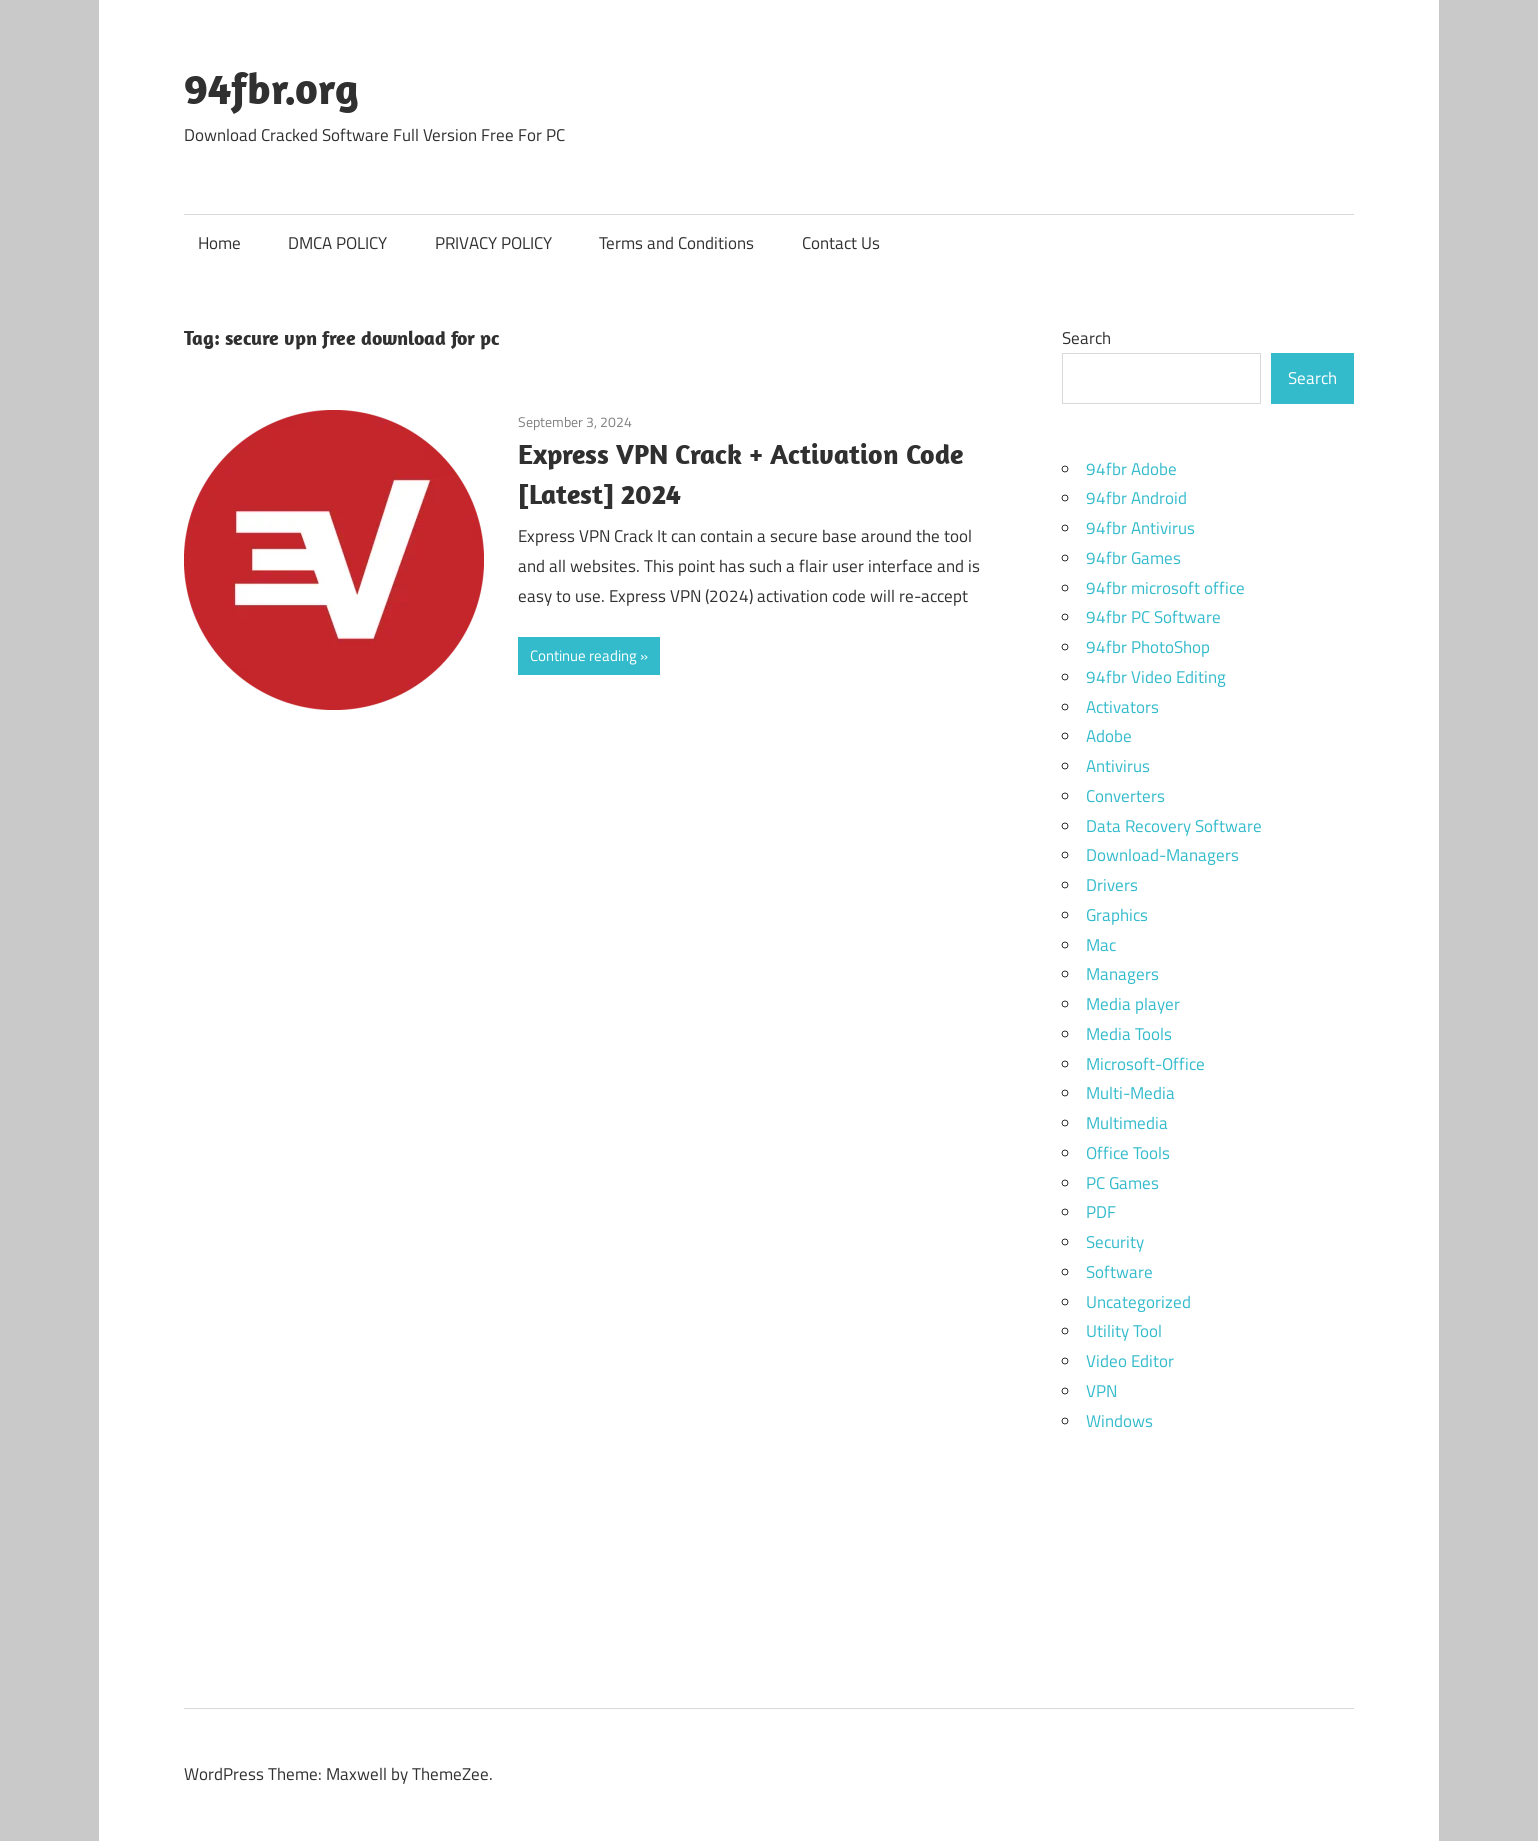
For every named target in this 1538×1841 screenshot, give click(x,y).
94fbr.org (271, 88)
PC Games (1122, 1183)
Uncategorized (1138, 1302)
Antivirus (1118, 766)
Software (1119, 1272)
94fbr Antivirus (1140, 528)
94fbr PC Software (1153, 617)
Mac (1101, 945)
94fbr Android (1136, 498)
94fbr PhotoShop (1148, 647)
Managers (1122, 974)
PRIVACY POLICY (493, 243)
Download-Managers (1162, 855)
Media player (1133, 1004)
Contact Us (841, 243)
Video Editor (1130, 1361)
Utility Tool (1124, 1331)
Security (1115, 1242)
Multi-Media (1130, 1093)
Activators (1122, 707)
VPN (1101, 1391)
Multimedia (1127, 1123)
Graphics (1117, 915)
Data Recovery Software (1174, 826)
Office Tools (1128, 1153)
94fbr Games (1133, 558)
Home (219, 243)
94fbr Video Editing (1156, 677)
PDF (1101, 1212)
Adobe (1109, 736)
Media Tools (1129, 1034)
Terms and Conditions (676, 243)
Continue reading (583, 655)
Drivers (1112, 885)
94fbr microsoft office (1165, 588)
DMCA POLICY (337, 243)
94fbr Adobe (1131, 469)
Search (1086, 338)
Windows (1119, 1421)
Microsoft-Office (1145, 1064)
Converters (1125, 796)
